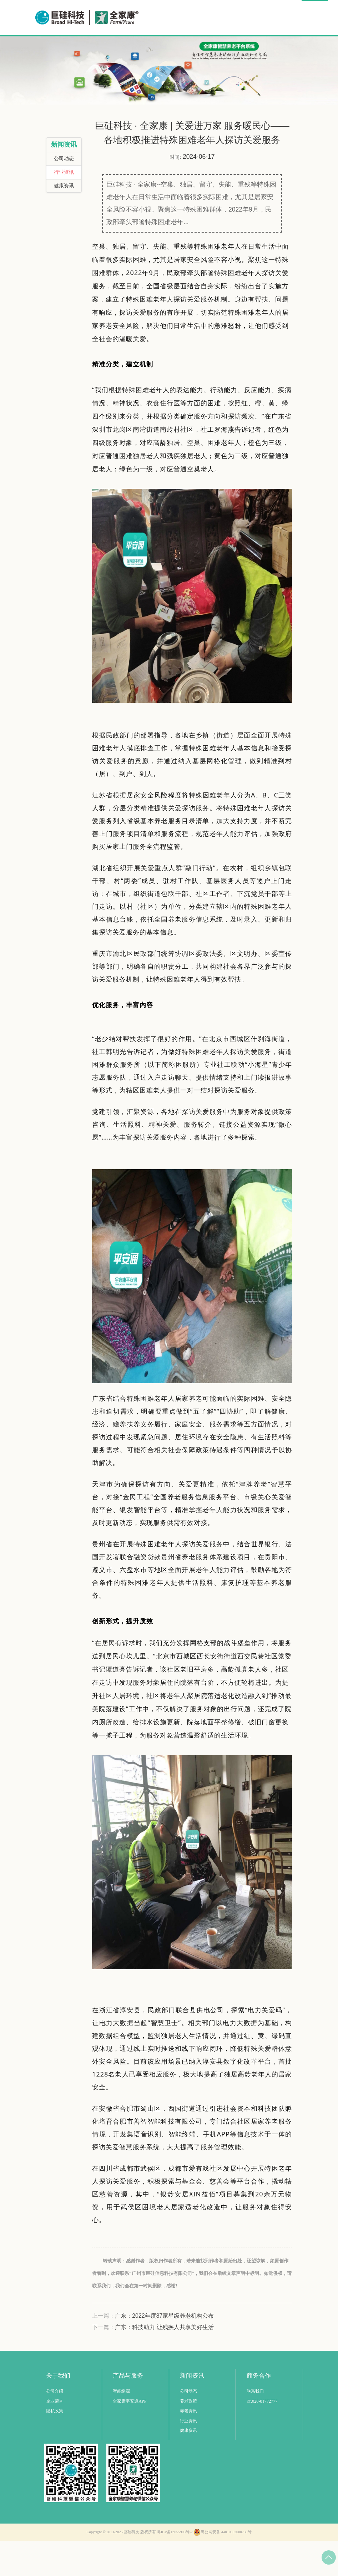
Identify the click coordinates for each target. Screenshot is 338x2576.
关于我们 (284, 52)
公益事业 (205, 52)
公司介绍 (54, 2426)
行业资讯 (64, 207)
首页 (92, 52)
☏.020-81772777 (262, 2436)
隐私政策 (54, 2446)
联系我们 (255, 2426)
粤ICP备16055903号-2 (175, 2567)
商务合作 (245, 52)
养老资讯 (188, 2446)
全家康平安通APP (129, 2436)
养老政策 (188, 2436)
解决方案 (164, 52)
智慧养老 (124, 52)
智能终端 (121, 2426)
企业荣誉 (54, 2436)
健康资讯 (64, 221)
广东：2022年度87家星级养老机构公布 (164, 2351)
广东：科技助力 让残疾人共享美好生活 (164, 2362)
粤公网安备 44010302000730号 (222, 2567)
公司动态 (64, 194)
